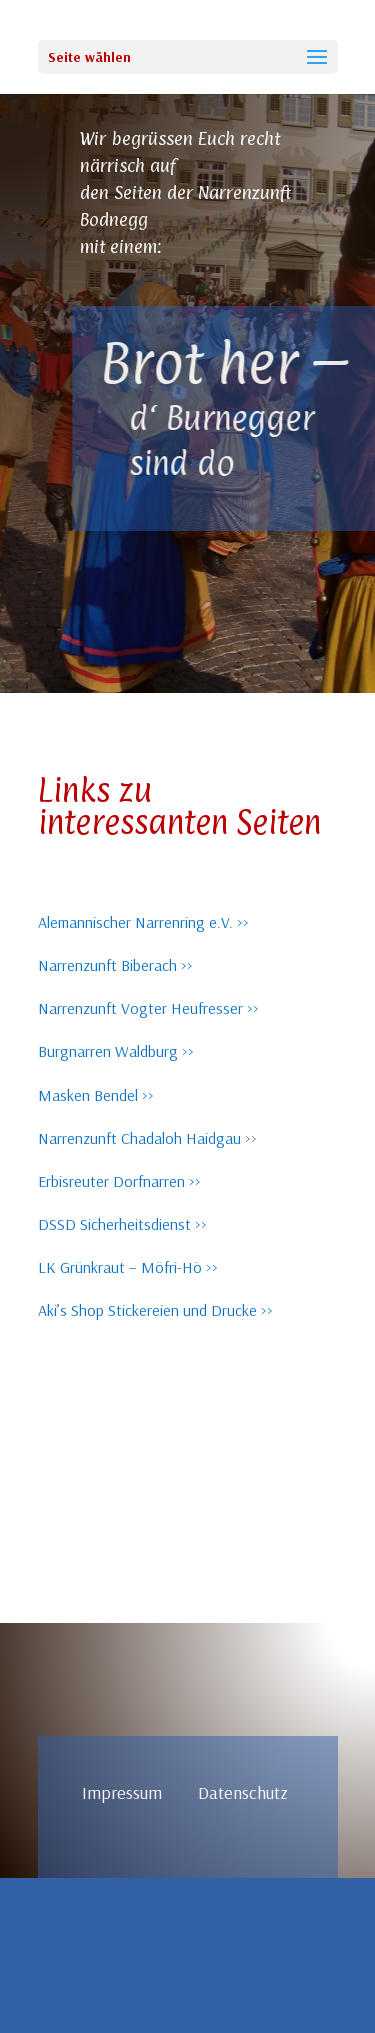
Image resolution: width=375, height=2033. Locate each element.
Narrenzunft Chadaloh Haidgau (139, 1138)
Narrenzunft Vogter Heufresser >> (148, 1008)
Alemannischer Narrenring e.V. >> (143, 922)
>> (210, 1267)
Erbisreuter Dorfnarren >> (119, 1181)
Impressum (140, 1792)
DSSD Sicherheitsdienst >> (122, 1224)
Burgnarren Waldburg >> (116, 1051)
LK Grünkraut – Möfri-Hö (120, 1267)
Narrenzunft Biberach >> (115, 965)
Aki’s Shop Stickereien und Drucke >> (155, 1310)
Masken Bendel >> (96, 1095)
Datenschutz (243, 1792)
